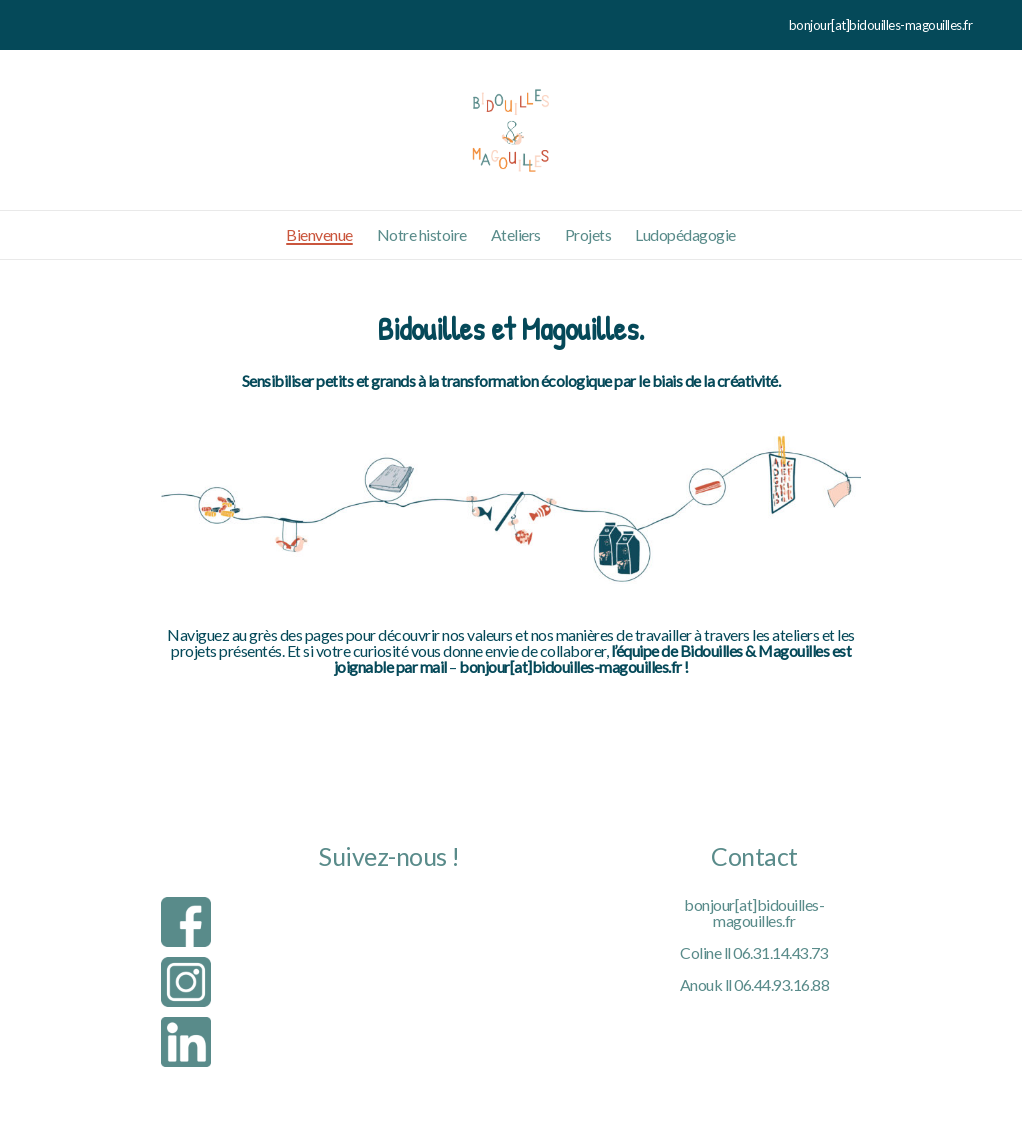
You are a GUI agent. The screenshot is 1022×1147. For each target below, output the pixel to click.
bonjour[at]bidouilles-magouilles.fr (754, 912)
